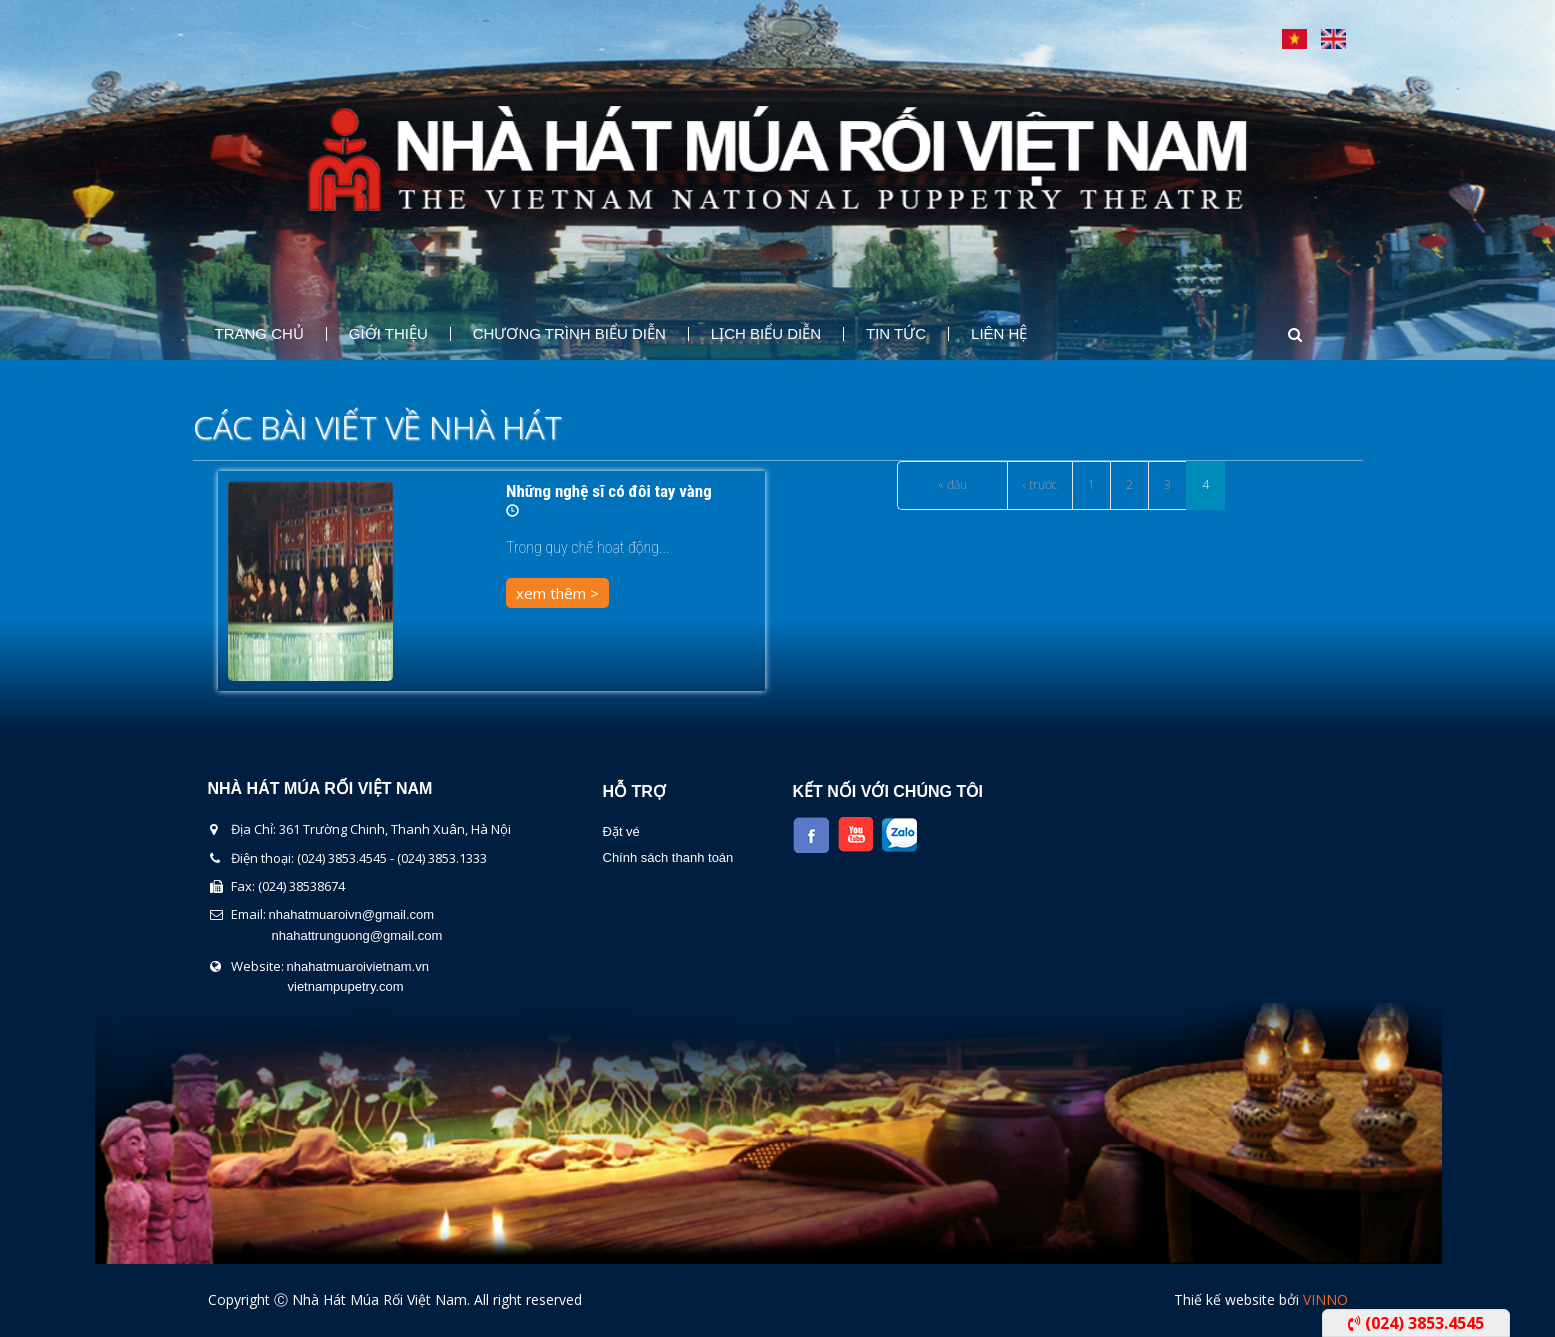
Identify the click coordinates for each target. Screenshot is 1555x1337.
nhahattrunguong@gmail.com (357, 935)
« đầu (952, 484)
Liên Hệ (999, 334)
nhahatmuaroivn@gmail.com (352, 914)
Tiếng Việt (1294, 39)
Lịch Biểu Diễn (766, 334)
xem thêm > (557, 593)
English (1333, 39)
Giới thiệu (388, 334)
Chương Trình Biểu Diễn (569, 334)
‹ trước (1040, 484)
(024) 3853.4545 (1416, 1323)
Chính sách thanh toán (668, 857)
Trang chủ (259, 334)
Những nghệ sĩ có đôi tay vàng (609, 491)
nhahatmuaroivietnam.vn (358, 966)
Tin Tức (896, 334)
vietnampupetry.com (346, 986)
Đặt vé (621, 831)
